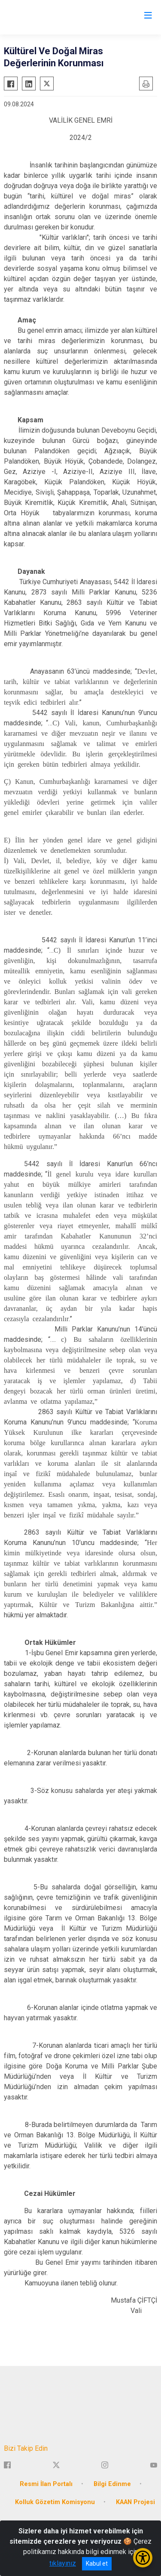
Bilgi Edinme (112, 2484)
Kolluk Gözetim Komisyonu (55, 2502)
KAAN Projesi (135, 2502)
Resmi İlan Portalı (46, 2484)
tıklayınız (62, 2563)
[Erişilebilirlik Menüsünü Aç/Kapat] (142, 2557)
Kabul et (97, 2563)
